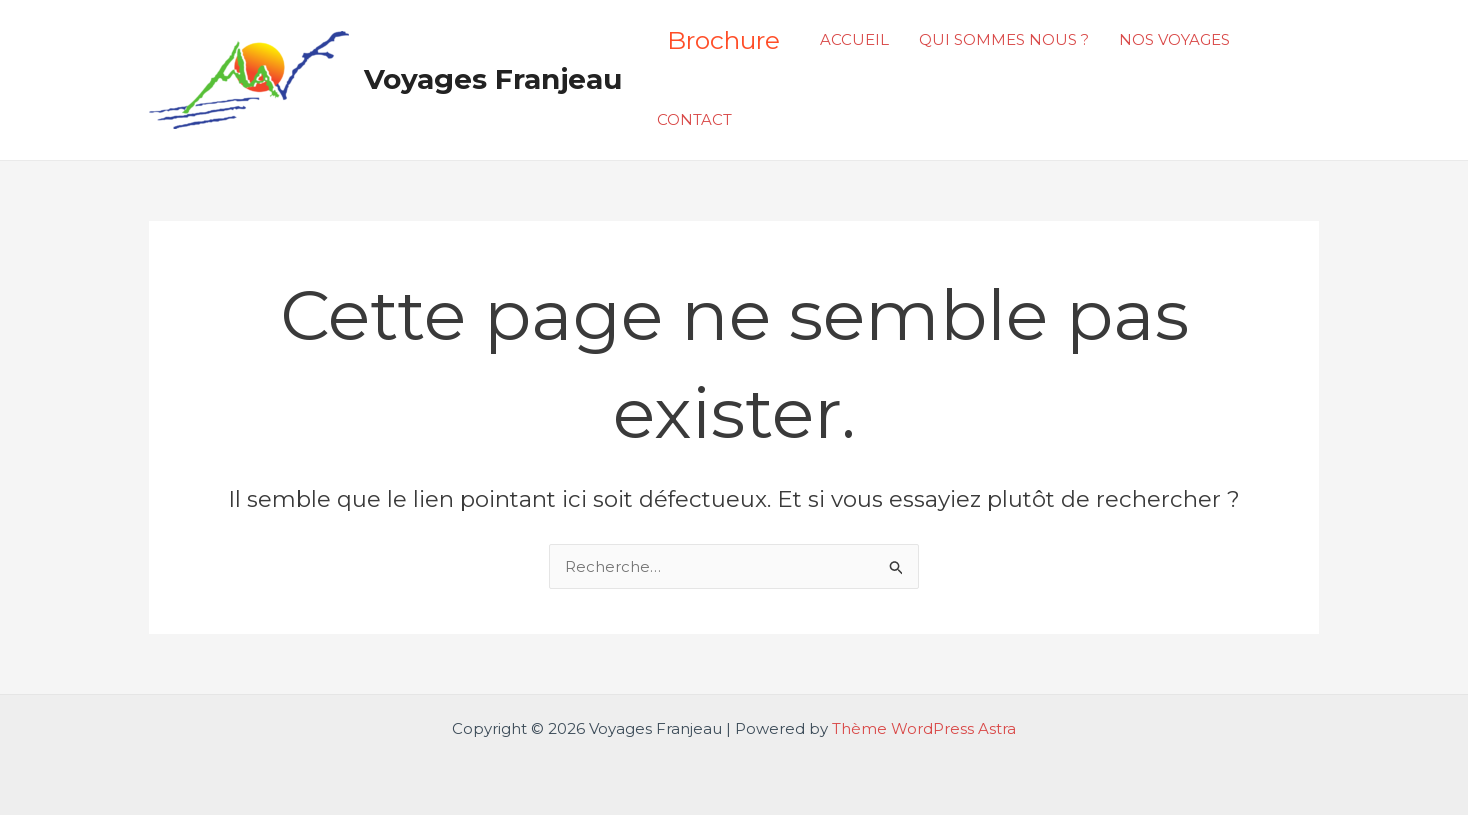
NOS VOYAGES (1174, 39)
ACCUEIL (854, 39)
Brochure (723, 40)
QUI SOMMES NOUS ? (1004, 39)
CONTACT (694, 119)
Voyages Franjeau (493, 79)
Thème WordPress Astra (924, 728)
